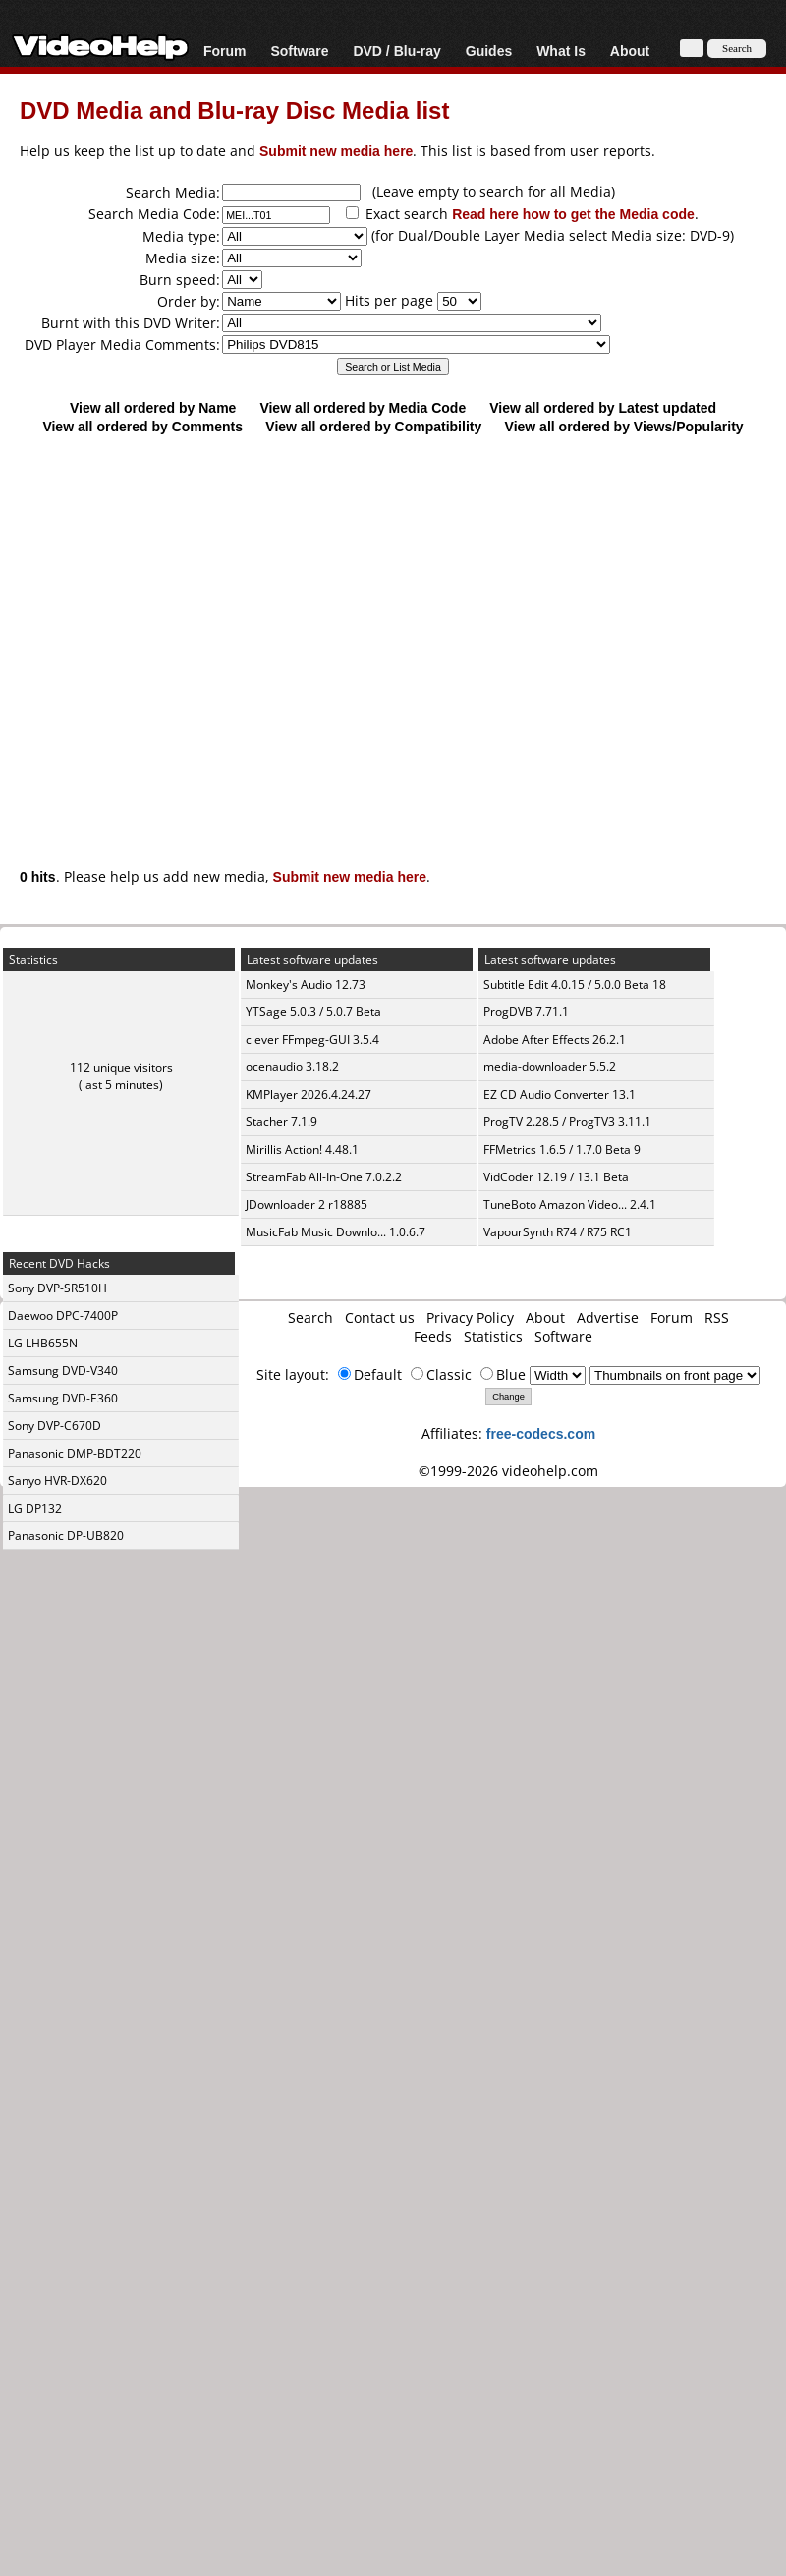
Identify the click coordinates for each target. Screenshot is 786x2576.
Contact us (380, 1317)
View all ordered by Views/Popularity (624, 426)
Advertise (608, 1317)
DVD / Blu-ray (396, 50)
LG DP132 (35, 1508)
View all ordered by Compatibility (373, 426)
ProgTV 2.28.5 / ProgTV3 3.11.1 (567, 1122)
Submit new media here (336, 151)
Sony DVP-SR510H (57, 1288)
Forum (225, 50)
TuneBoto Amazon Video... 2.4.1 (569, 1204)
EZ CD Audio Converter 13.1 (559, 1094)
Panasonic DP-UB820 (66, 1535)
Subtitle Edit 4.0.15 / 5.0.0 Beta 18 (574, 984)
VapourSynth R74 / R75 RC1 (557, 1232)
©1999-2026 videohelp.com (508, 1470)
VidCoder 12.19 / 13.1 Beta (556, 1177)
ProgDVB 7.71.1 (526, 1011)
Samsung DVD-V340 (63, 1370)
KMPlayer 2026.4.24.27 (308, 1094)
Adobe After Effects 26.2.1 (554, 1039)
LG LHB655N (43, 1343)
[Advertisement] (383, 641)
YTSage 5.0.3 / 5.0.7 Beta (313, 1011)
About (629, 50)
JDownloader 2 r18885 (306, 1204)
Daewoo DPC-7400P (63, 1315)
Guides (489, 50)
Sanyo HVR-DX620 (57, 1480)
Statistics (493, 1336)
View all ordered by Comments (142, 426)
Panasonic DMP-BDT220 (74, 1453)
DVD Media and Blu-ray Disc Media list (234, 109)
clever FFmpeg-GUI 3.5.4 (312, 1039)
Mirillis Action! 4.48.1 (302, 1149)
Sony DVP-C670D (54, 1425)
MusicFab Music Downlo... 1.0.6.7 (335, 1232)
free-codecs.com (540, 1433)
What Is (561, 50)
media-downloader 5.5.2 (549, 1067)
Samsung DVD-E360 (63, 1398)
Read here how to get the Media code (573, 213)
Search (310, 1317)
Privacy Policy (470, 1317)
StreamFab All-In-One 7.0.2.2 (324, 1177)
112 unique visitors (121, 1067)
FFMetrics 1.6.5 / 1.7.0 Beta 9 (562, 1149)
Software (299, 50)
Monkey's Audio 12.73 (305, 984)
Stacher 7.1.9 (281, 1122)
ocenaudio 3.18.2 (292, 1067)
